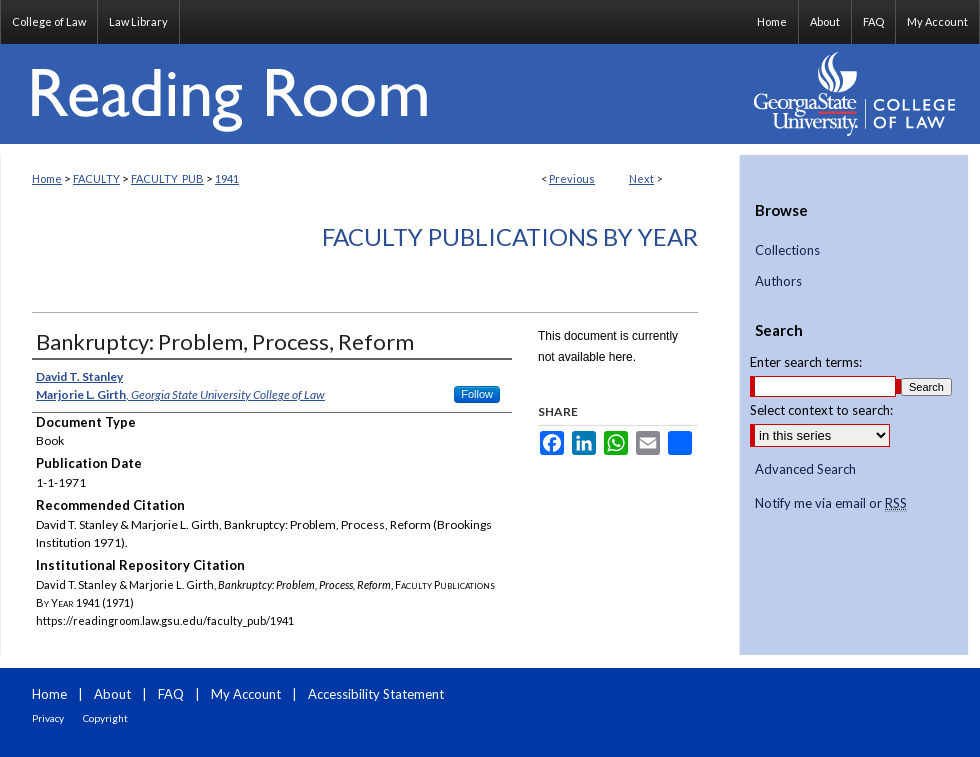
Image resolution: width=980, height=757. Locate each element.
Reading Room (370, 94)
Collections (787, 250)
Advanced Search (805, 469)
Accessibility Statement (376, 694)
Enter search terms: (806, 362)
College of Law (49, 21)
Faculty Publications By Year (510, 236)
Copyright (105, 718)
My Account (246, 694)
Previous (572, 178)
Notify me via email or (831, 504)
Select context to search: (821, 410)
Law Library (138, 21)
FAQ (171, 694)
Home (47, 178)
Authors (778, 281)
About (112, 694)
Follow (477, 394)
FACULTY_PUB (167, 178)
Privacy (48, 718)
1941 (227, 178)
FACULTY (96, 178)
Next (641, 178)
